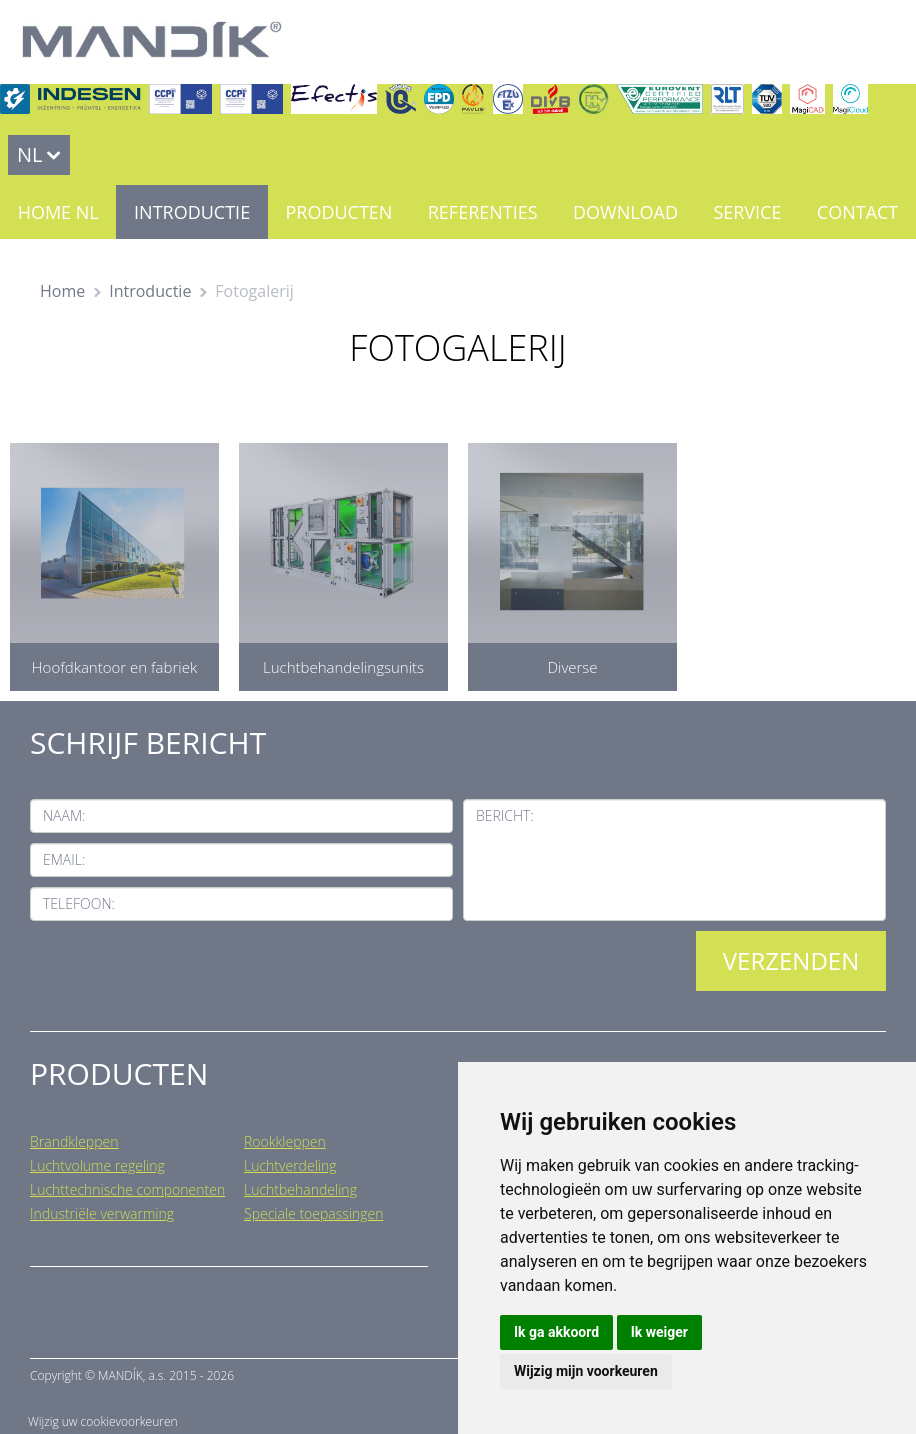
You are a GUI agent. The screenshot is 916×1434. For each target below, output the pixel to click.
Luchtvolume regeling (97, 1165)
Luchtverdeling (290, 1165)
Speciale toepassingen (313, 1213)
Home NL (58, 212)
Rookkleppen (285, 1141)
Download (625, 212)
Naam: (64, 815)
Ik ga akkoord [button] (556, 1332)
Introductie (192, 212)
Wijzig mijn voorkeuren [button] (586, 1371)
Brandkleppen (74, 1141)
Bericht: (505, 815)
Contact (857, 212)
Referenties (483, 212)
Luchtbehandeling (300, 1189)
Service (747, 212)
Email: (64, 859)
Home (62, 291)
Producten (338, 212)
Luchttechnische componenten (127, 1189)
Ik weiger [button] (659, 1332)
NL (30, 154)
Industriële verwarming (102, 1213)
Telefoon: (79, 903)
